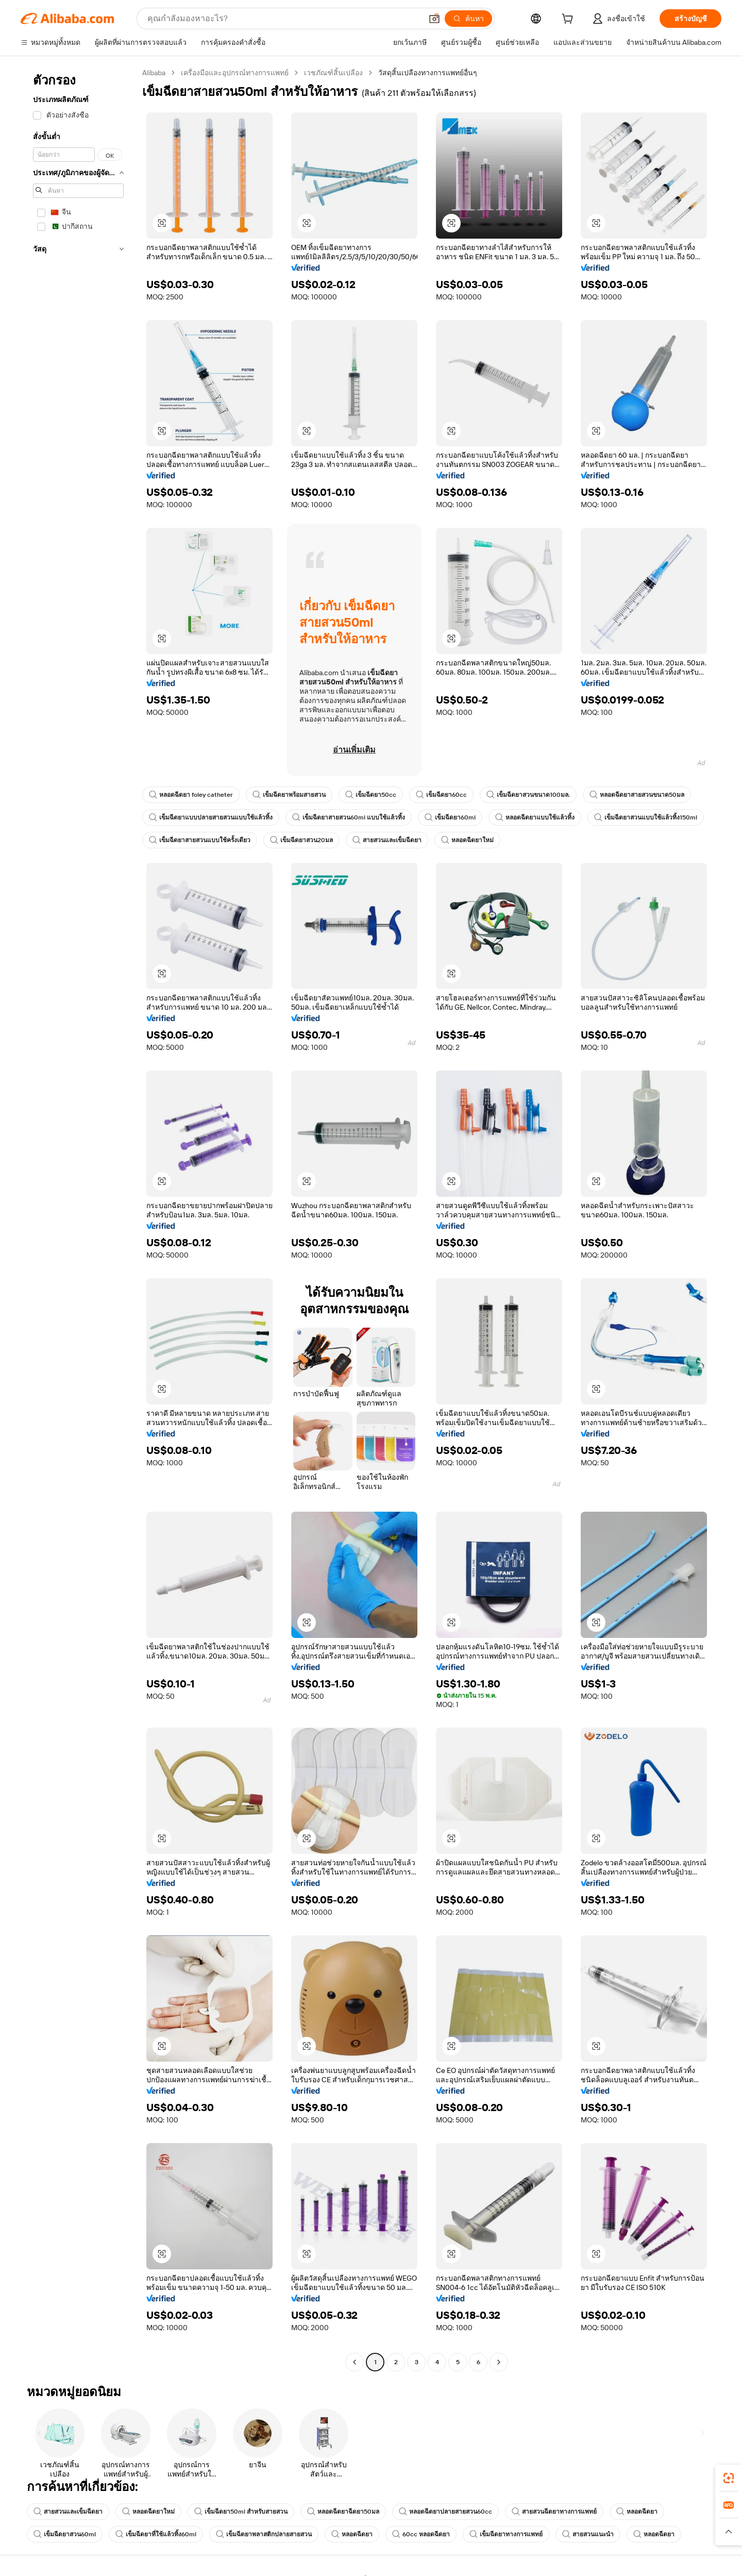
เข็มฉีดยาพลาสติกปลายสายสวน (264, 2534)
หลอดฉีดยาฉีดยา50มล (343, 2511)
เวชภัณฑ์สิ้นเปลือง (333, 73)
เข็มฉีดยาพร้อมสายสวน (289, 795)
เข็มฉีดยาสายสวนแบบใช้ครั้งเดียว (199, 840)
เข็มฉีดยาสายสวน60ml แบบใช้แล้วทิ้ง (348, 817)
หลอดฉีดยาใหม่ (467, 840)
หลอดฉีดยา (636, 2511)
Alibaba (153, 73)
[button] (434, 18)
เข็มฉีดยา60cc (441, 795)
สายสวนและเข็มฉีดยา (386, 840)
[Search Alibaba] (283, 18)
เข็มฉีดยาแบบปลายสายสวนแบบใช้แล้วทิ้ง (211, 817)
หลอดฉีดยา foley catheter (191, 795)
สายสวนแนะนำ (588, 2534)
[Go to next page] (499, 2362)
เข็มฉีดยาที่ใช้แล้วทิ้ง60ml (155, 2534)
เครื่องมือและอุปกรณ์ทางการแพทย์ (235, 73)
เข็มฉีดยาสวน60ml (64, 2534)
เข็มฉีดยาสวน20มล (301, 840)
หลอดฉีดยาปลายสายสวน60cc (445, 2511)
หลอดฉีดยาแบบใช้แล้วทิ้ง (535, 817)
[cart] (569, 20)
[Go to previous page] (354, 2362)
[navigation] (78, 1219)
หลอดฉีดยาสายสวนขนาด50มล (636, 795)
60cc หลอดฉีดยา (421, 2534)
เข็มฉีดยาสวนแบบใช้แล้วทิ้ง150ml (645, 817)
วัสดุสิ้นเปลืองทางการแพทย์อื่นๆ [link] (427, 73)
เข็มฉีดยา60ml (450, 817)
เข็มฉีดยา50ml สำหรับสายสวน (241, 2511)
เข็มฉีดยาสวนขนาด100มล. (528, 795)
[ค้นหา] (468, 18)
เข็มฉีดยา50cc (370, 795)
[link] (728, 2478)
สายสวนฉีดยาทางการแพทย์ (554, 2511)
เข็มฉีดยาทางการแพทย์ (506, 2534)
